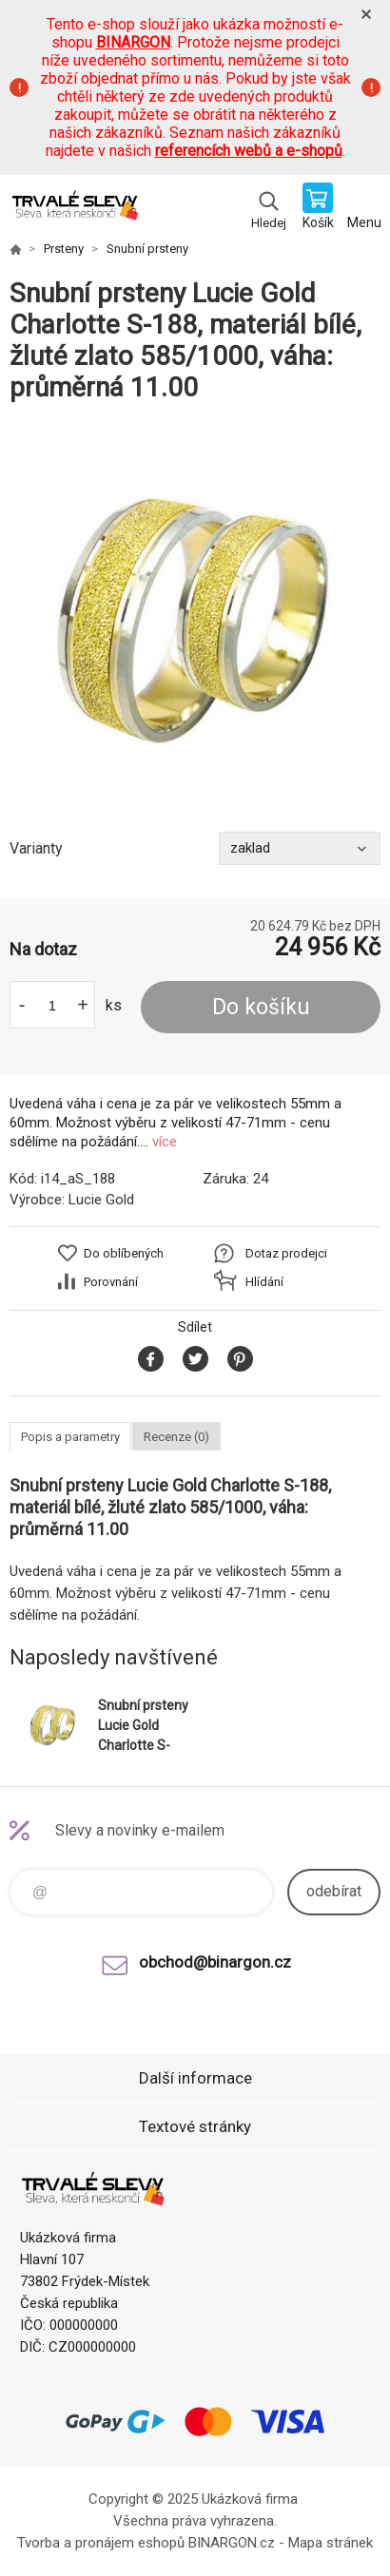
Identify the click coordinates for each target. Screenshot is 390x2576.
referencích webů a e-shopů (248, 151)
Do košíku (261, 1007)
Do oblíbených (124, 1253)
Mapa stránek (330, 2542)
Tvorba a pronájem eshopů (101, 2542)
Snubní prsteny (147, 248)
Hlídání (264, 1282)
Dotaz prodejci (286, 1253)
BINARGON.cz (231, 2542)
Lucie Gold (101, 1199)
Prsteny (64, 248)
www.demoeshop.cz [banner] (75, 208)
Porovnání (111, 1282)
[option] (195, 618)
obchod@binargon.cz (215, 1961)
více (164, 1141)
